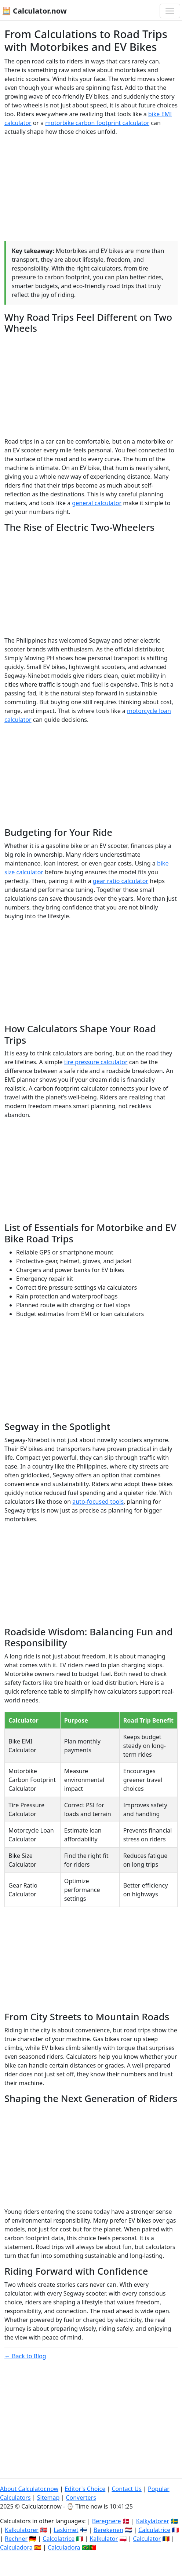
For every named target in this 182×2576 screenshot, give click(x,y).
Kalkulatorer (22, 2530)
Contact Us (126, 2489)
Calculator (147, 2539)
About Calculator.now (29, 2489)
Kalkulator (104, 2539)
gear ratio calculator (120, 881)
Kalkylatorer (152, 2521)
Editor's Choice (85, 2489)
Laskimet (66, 2530)
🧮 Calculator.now (34, 11)
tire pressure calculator (96, 1062)
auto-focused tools (98, 1502)
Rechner (16, 2539)
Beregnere (106, 2521)
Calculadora (16, 2547)
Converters (81, 2498)
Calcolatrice (58, 2539)
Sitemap (48, 2498)
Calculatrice (154, 2530)
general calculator (96, 503)
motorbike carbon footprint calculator (97, 123)
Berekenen (108, 2530)
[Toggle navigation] (170, 11)
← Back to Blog (25, 2356)
